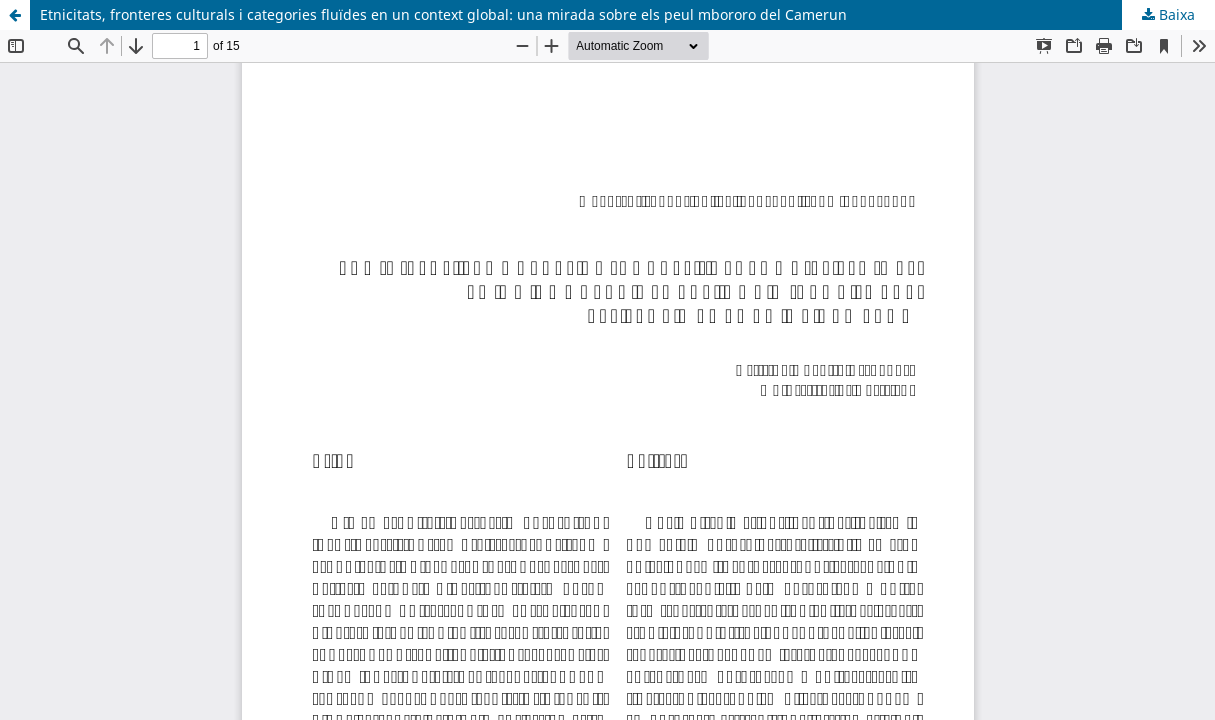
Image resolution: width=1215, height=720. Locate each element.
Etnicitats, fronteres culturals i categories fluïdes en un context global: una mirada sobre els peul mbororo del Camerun (443, 14)
